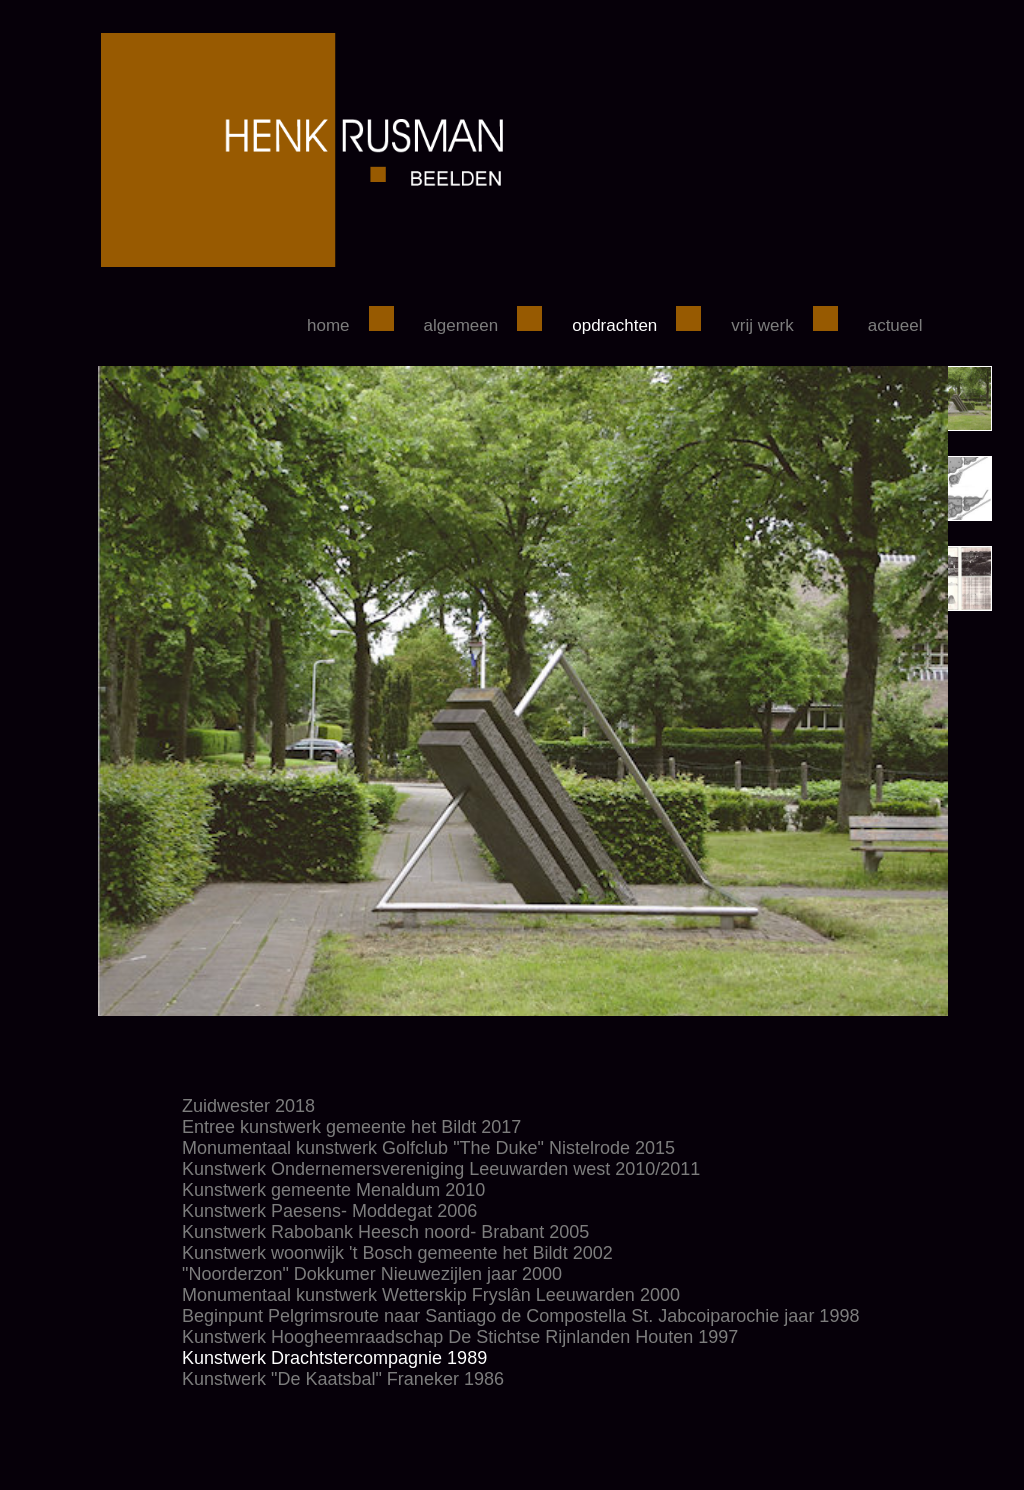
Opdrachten (614, 325)
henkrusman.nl (498, 150)
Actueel (895, 325)
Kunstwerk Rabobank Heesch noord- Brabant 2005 (385, 1232)
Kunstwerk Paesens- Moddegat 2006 (329, 1211)
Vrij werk (762, 325)
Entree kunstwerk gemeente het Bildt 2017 (351, 1127)
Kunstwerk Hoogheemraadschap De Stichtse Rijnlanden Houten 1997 (460, 1337)
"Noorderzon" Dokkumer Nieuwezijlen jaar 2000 (372, 1274)
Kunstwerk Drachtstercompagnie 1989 (334, 1358)
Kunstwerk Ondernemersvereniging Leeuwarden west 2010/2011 (441, 1169)
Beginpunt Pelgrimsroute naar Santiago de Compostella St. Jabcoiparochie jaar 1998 (520, 1316)
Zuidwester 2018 (248, 1106)
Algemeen (461, 325)
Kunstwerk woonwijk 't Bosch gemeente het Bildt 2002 (397, 1253)
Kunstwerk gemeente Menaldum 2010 (333, 1190)
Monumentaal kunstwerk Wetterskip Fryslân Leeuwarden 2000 (431, 1295)
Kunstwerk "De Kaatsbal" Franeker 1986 (343, 1379)
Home (328, 325)
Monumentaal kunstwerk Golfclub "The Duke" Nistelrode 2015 (428, 1148)
